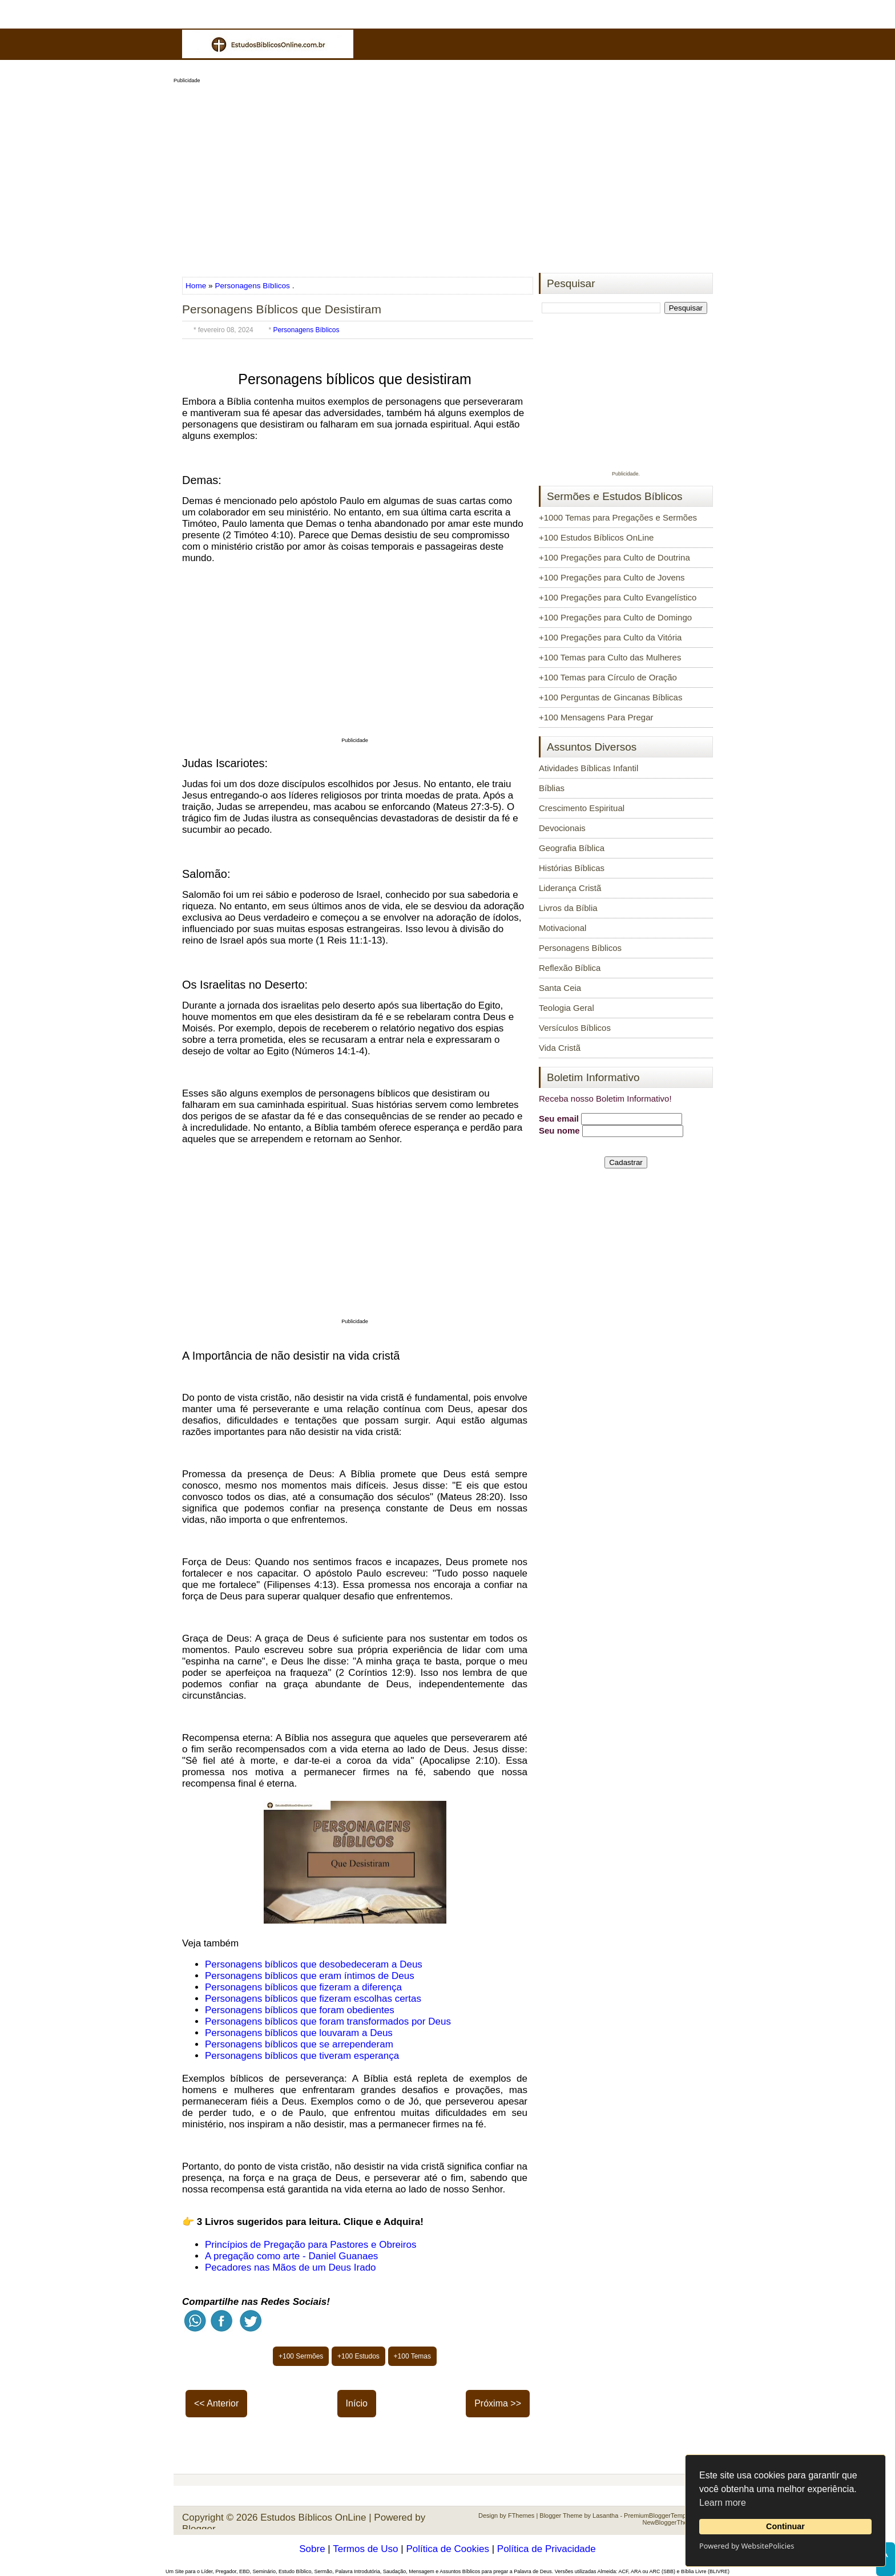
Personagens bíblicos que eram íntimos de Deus (309, 1975)
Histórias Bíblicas (571, 868)
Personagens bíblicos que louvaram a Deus (299, 2032)
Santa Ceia (560, 988)
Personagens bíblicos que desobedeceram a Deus (313, 1964)
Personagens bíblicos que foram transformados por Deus (328, 2021)
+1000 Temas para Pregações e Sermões (618, 517)
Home (197, 285)
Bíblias (552, 788)
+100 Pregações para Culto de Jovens (612, 577)
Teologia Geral (566, 1008)
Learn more (722, 2503)
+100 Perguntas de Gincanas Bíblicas (610, 697)
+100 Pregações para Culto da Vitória (610, 637)
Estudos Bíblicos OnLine (313, 2517)
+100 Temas (413, 2356)
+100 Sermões (301, 2356)
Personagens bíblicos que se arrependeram (299, 2044)
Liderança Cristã (570, 888)
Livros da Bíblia (568, 908)
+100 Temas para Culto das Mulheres (610, 657)
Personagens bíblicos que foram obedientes (299, 2010)
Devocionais (562, 828)
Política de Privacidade (546, 2548)
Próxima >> (497, 2403)
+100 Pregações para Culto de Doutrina (614, 557)
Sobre (312, 2548)
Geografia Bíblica (571, 848)
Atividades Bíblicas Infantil (588, 768)
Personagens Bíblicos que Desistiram (281, 309)
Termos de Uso (365, 2548)
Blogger (199, 2528)
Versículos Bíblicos (575, 1028)
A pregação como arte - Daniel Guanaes (291, 2256)
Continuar (785, 2526)
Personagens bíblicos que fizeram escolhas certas (313, 1998)
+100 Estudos (358, 2356)
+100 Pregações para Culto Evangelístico (617, 597)
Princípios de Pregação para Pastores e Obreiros (310, 2244)
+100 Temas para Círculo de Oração (608, 677)
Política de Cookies (447, 2548)
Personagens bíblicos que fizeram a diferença (303, 1987)
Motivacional (562, 928)
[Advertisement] (447, 175)
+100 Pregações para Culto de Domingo (615, 617)
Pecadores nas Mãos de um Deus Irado (290, 2267)
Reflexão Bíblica (569, 968)
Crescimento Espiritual (581, 808)
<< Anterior (216, 2403)
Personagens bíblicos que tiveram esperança (302, 2055)
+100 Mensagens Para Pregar (596, 717)
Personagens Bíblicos (252, 285)
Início (357, 2403)
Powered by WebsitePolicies (746, 2546)
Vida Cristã (559, 1048)
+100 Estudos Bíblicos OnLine (596, 537)
